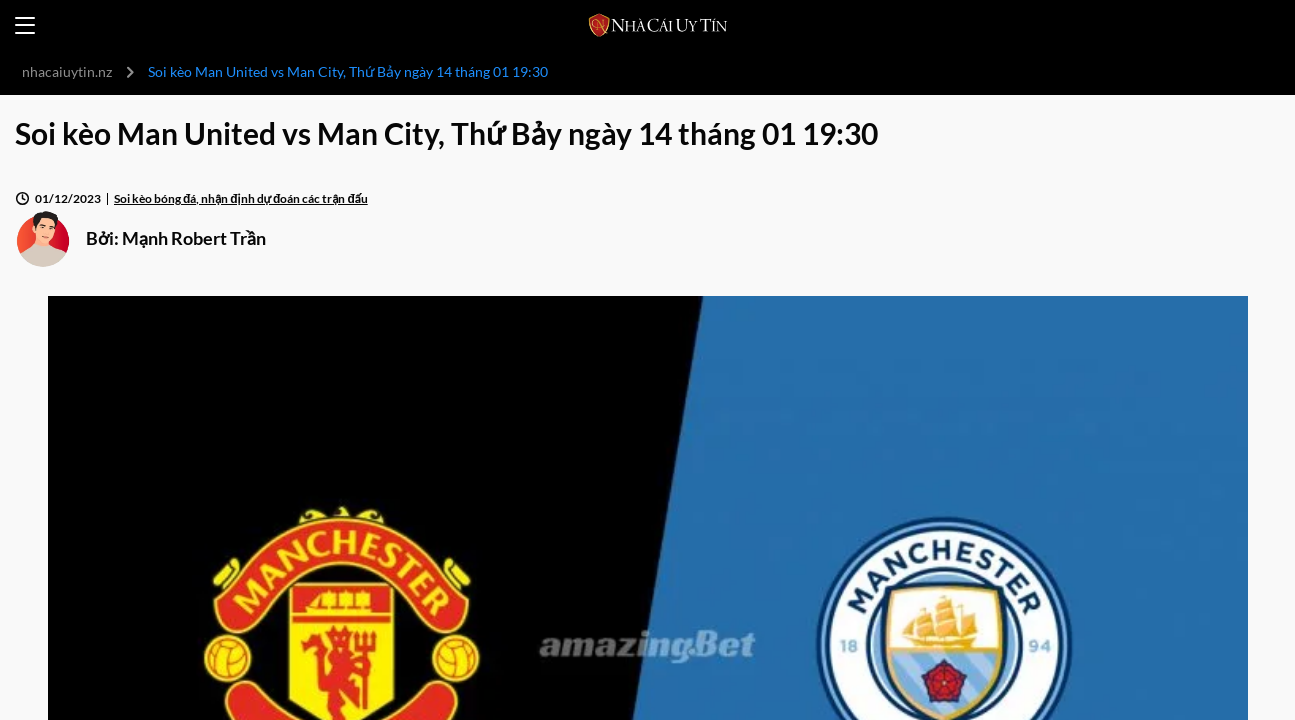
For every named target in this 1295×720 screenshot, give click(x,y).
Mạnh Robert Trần (194, 238)
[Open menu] (25, 25)
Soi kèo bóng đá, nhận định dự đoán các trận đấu (241, 198)
